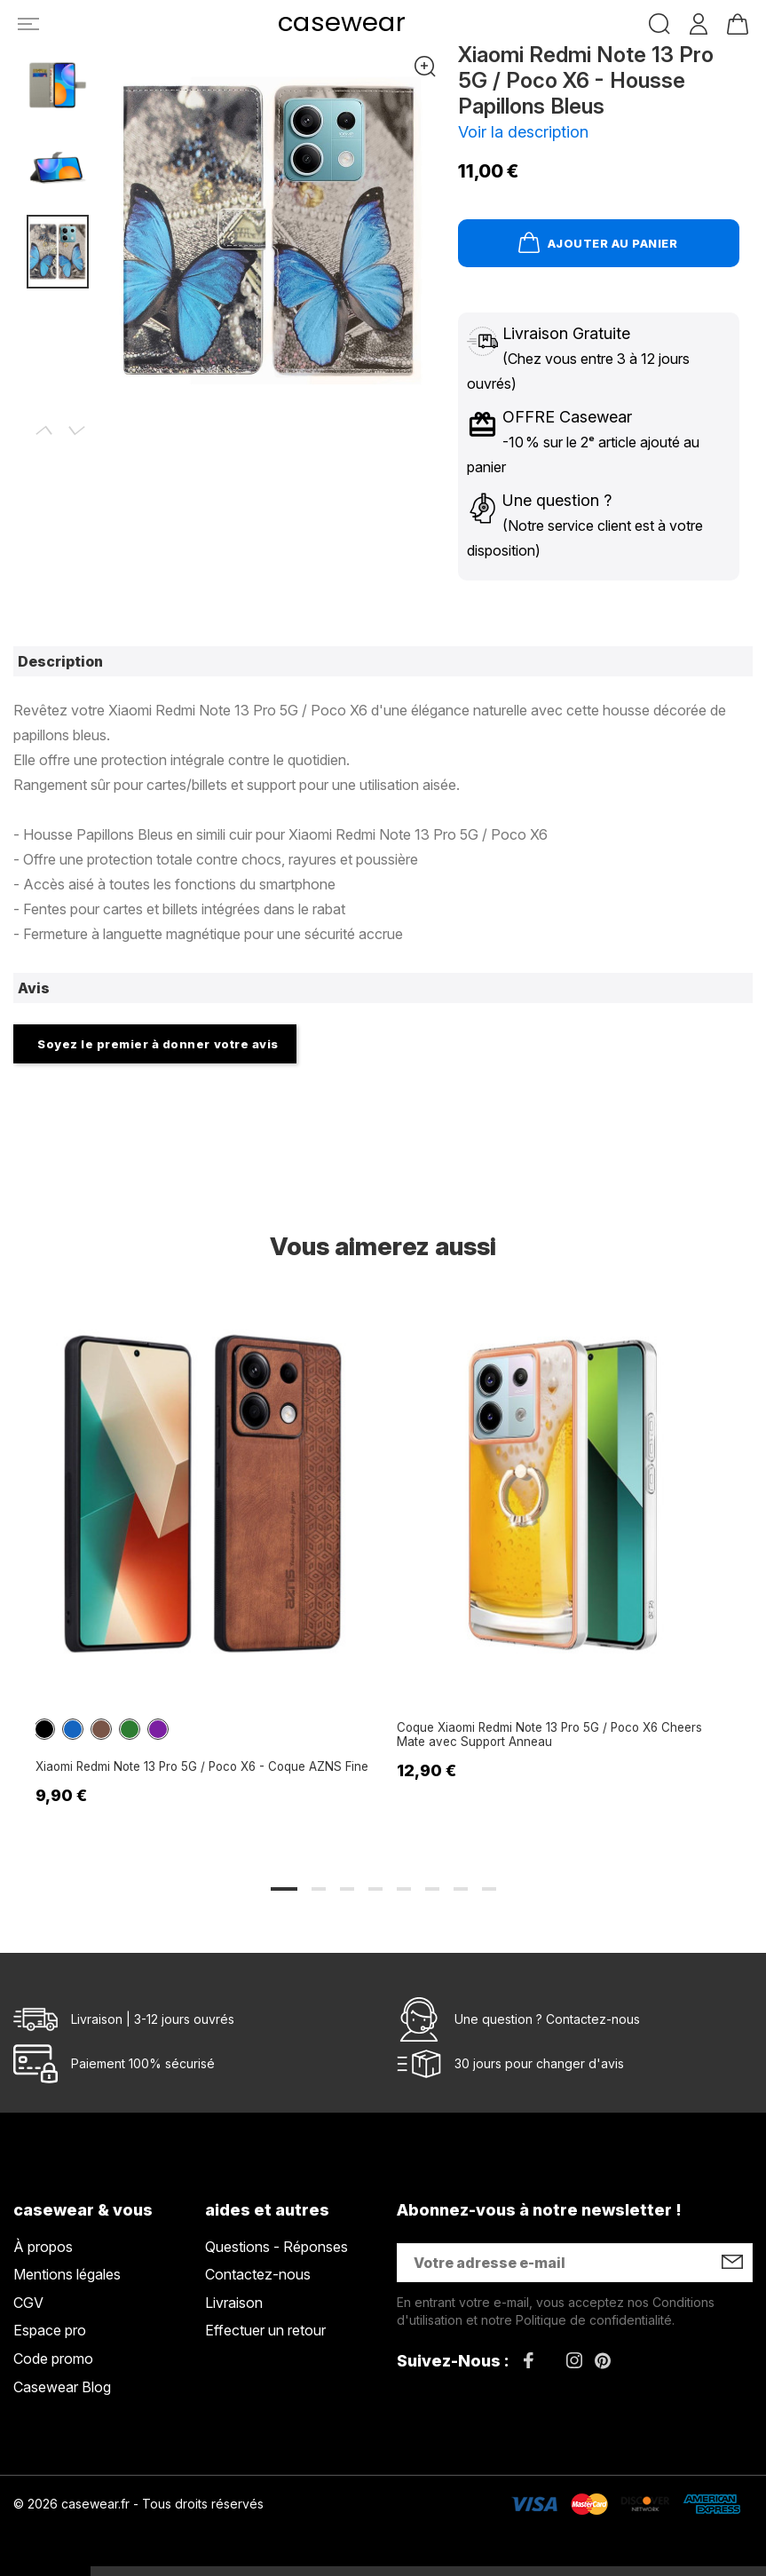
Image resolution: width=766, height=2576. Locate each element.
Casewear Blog (62, 2387)
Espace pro (49, 2331)
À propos (43, 2247)
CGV (28, 2302)
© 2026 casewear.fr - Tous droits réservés (138, 2503)
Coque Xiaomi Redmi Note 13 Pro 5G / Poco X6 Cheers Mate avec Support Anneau (549, 1738)
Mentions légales (67, 2274)
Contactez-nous (593, 2019)
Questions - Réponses (276, 2247)
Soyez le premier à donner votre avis (158, 1044)
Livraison (234, 2302)
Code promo (53, 2358)
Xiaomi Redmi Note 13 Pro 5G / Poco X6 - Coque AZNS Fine (193, 1769)
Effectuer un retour (265, 2331)
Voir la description (523, 131)
